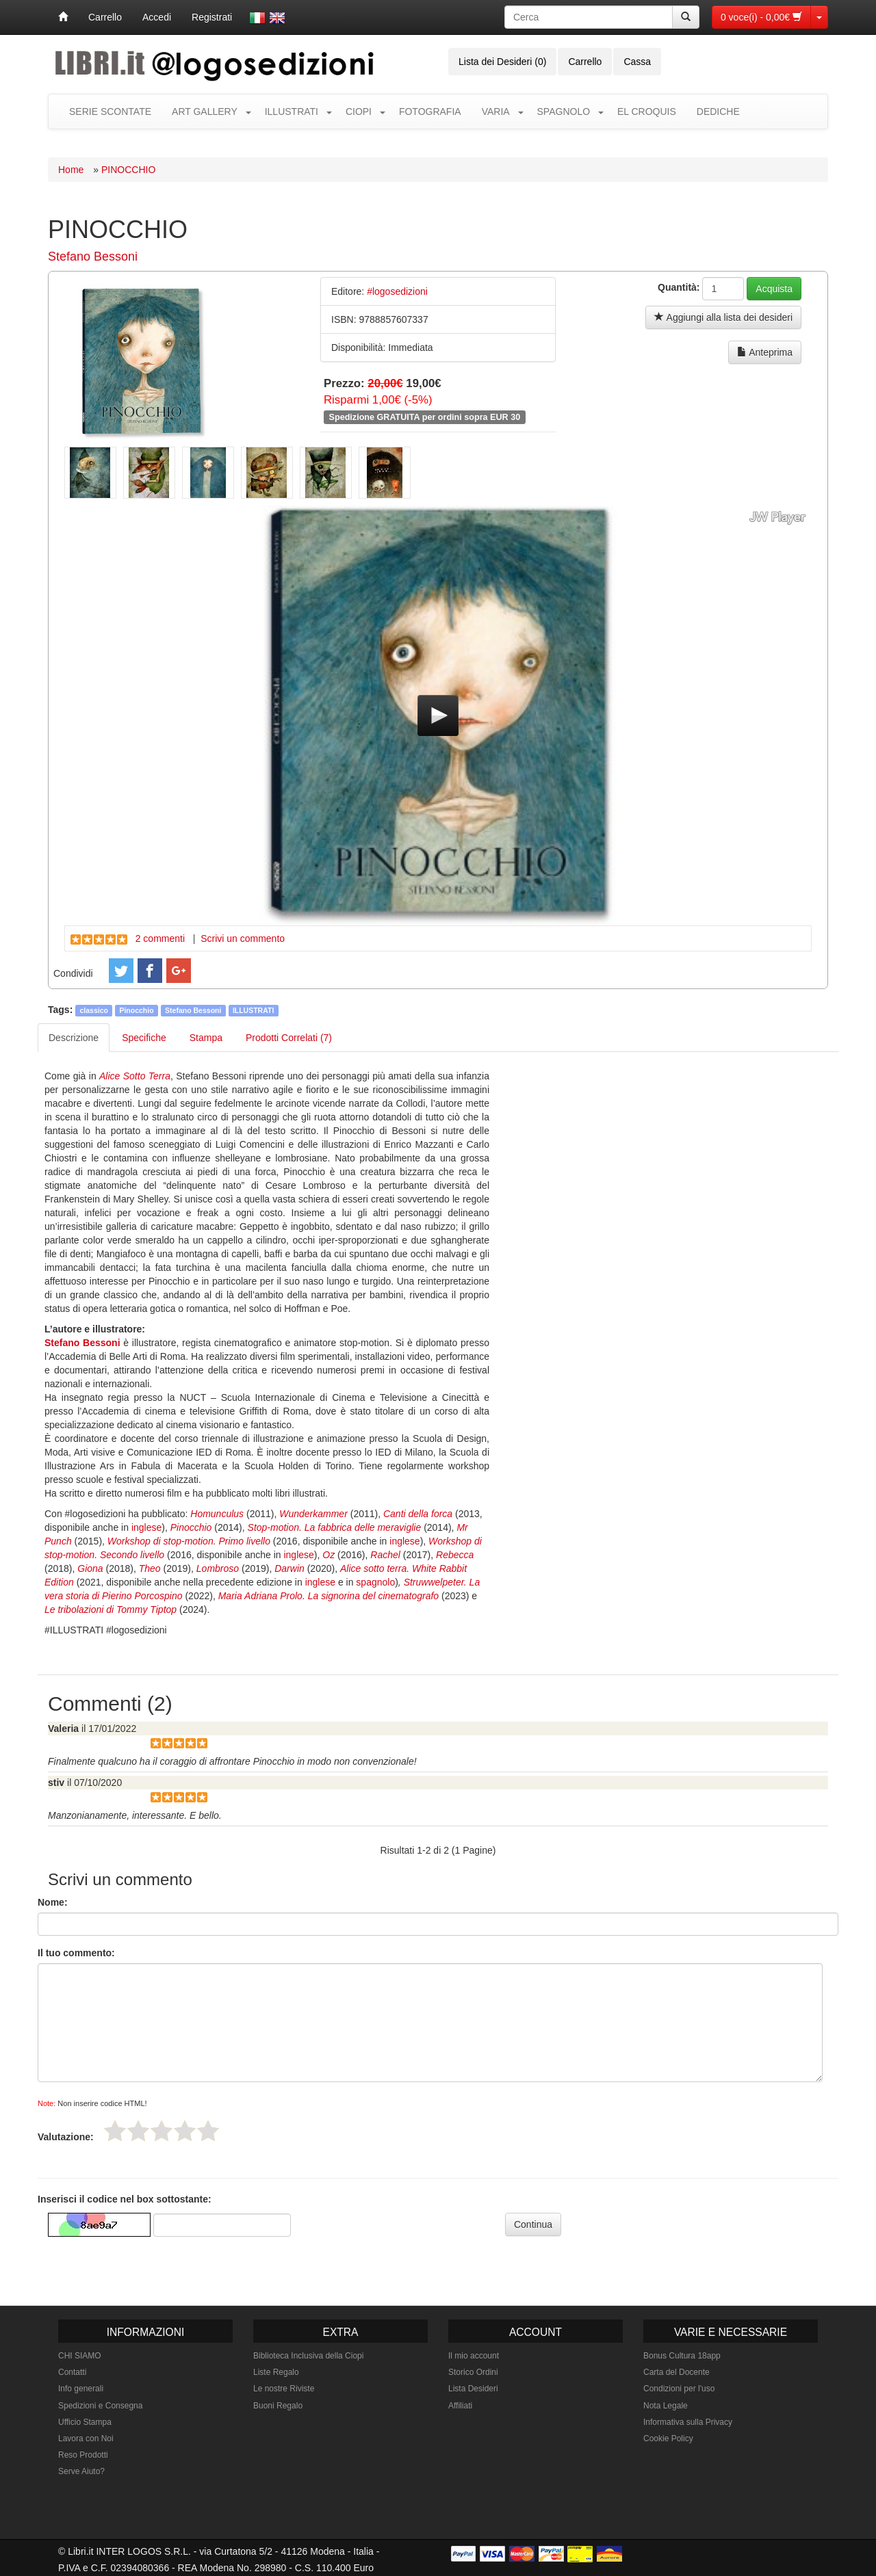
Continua (533, 2224)
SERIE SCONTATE (110, 111)
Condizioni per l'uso (678, 2388)
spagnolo (375, 1582)
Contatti (72, 2372)
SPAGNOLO (564, 111)
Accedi (156, 17)
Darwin (289, 1568)
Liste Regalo (276, 2372)
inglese (146, 1527)
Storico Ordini (473, 2372)
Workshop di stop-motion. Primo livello (188, 1541)
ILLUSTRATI (291, 111)
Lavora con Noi (86, 2438)
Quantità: (678, 287)
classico (94, 1010)
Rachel (385, 1554)
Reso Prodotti (83, 2455)
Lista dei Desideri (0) (502, 61)
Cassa (637, 61)
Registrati (212, 17)
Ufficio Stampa (85, 2422)
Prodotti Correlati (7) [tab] (289, 1037)
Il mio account (473, 2356)
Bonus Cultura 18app (682, 2356)
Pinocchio (136, 1010)
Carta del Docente (676, 2372)
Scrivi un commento (243, 938)
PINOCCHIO (128, 169)
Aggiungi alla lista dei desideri (723, 317)
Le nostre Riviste (283, 2388)
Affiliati (460, 2405)
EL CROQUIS (646, 111)
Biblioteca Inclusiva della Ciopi (308, 2356)
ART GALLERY (204, 111)
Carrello (105, 17)
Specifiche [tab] (144, 1037)
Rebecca (455, 1554)
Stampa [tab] (206, 1037)
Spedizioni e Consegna (100, 2405)
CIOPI (359, 111)
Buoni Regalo (277, 2405)
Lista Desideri (473, 2388)
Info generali (80, 2388)
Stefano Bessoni (93, 256)
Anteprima (765, 352)
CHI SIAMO (79, 2356)
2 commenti (160, 938)
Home (70, 169)
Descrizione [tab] (74, 1037)
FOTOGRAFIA (430, 111)
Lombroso (217, 1568)
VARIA (496, 111)
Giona (90, 1568)
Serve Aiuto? (81, 2471)
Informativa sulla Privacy (687, 2422)
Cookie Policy (668, 2438)
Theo (150, 1568)
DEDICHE (718, 111)
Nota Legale (665, 2405)
